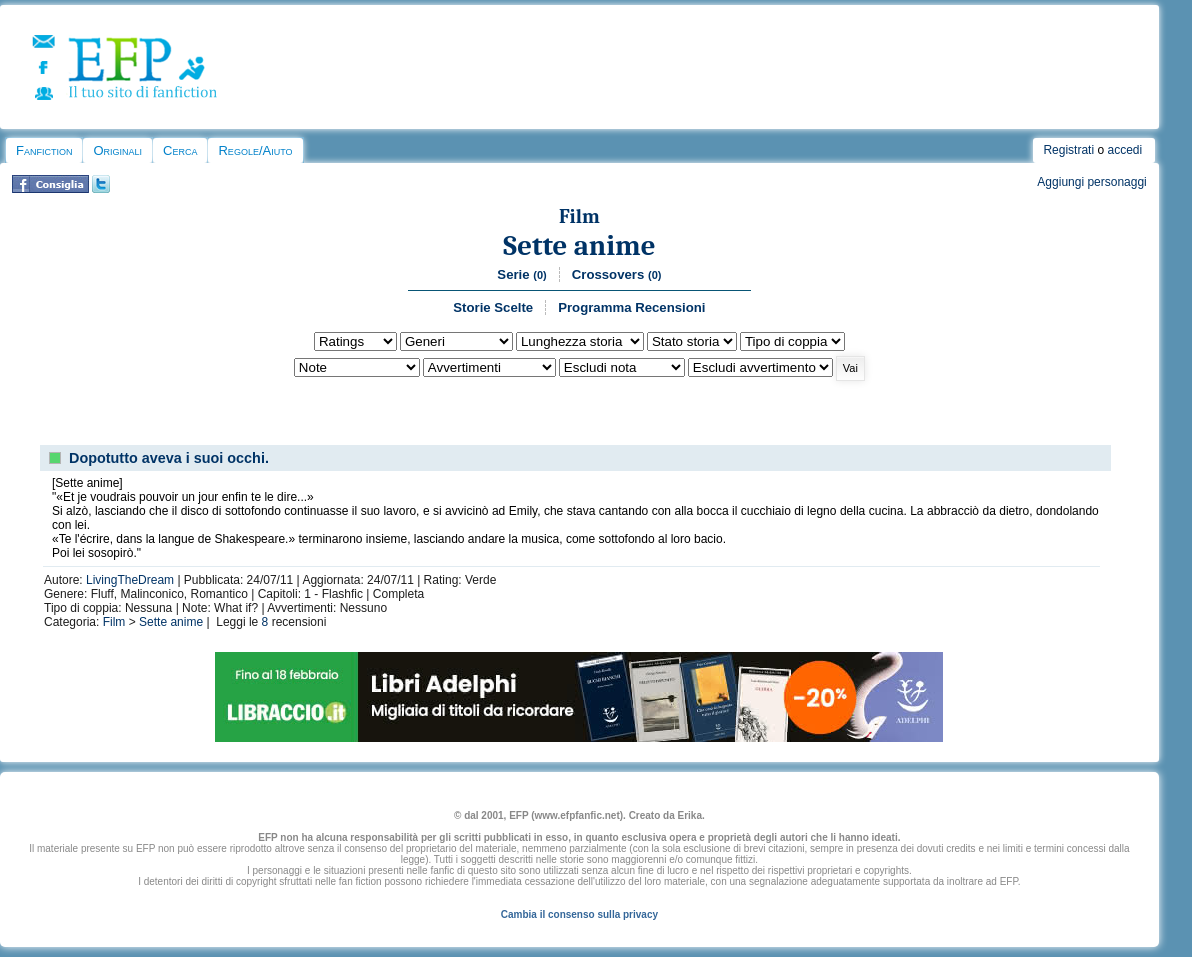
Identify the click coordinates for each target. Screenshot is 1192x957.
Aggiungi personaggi (1091, 182)
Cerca (180, 150)
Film (579, 216)
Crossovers (617, 274)
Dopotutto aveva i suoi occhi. (169, 458)
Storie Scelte (493, 307)
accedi (1124, 150)
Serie (521, 274)
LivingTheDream (130, 580)
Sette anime (579, 245)
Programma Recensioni (631, 307)
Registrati (1068, 150)
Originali (117, 150)
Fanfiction (44, 150)
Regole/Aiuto (255, 150)
